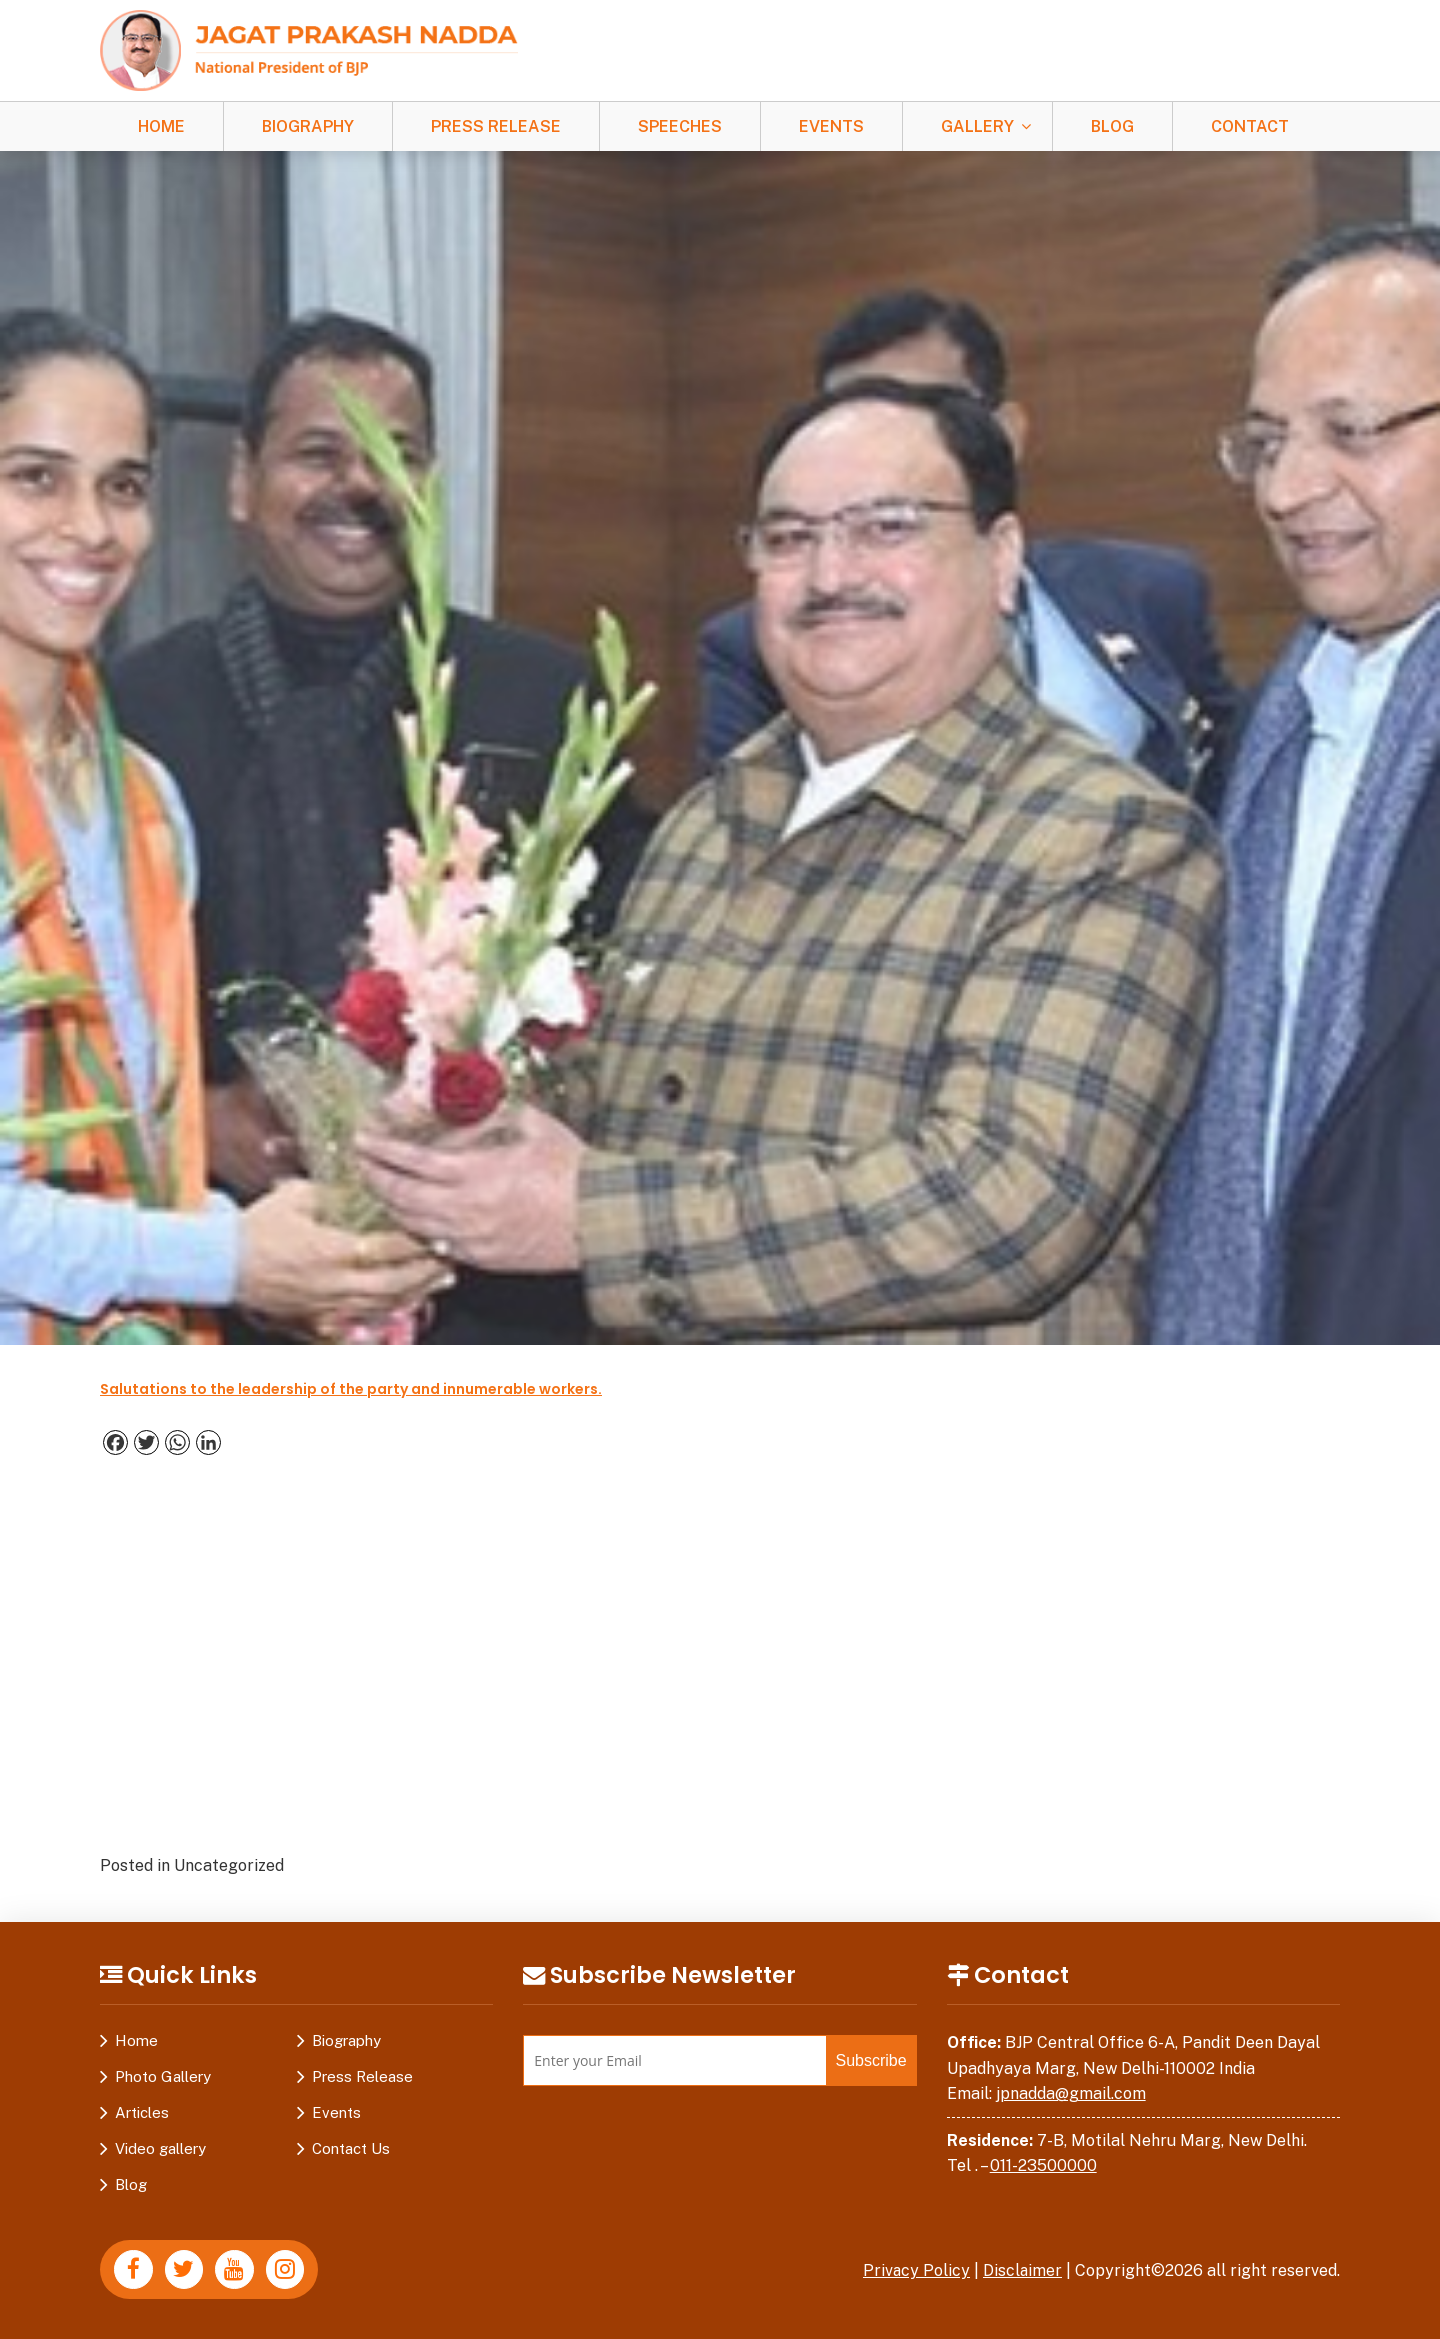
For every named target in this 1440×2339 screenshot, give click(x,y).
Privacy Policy (915, 2270)
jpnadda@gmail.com (1071, 2093)
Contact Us (351, 2148)
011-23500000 (1043, 2165)
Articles (142, 2112)
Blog (1112, 126)
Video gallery (160, 2148)
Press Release (496, 126)
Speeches (680, 126)
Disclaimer (1022, 2270)
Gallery (977, 126)
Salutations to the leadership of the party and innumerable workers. (351, 1389)
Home (161, 126)
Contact (1250, 126)
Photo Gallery (163, 2076)
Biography (308, 126)
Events (831, 126)
